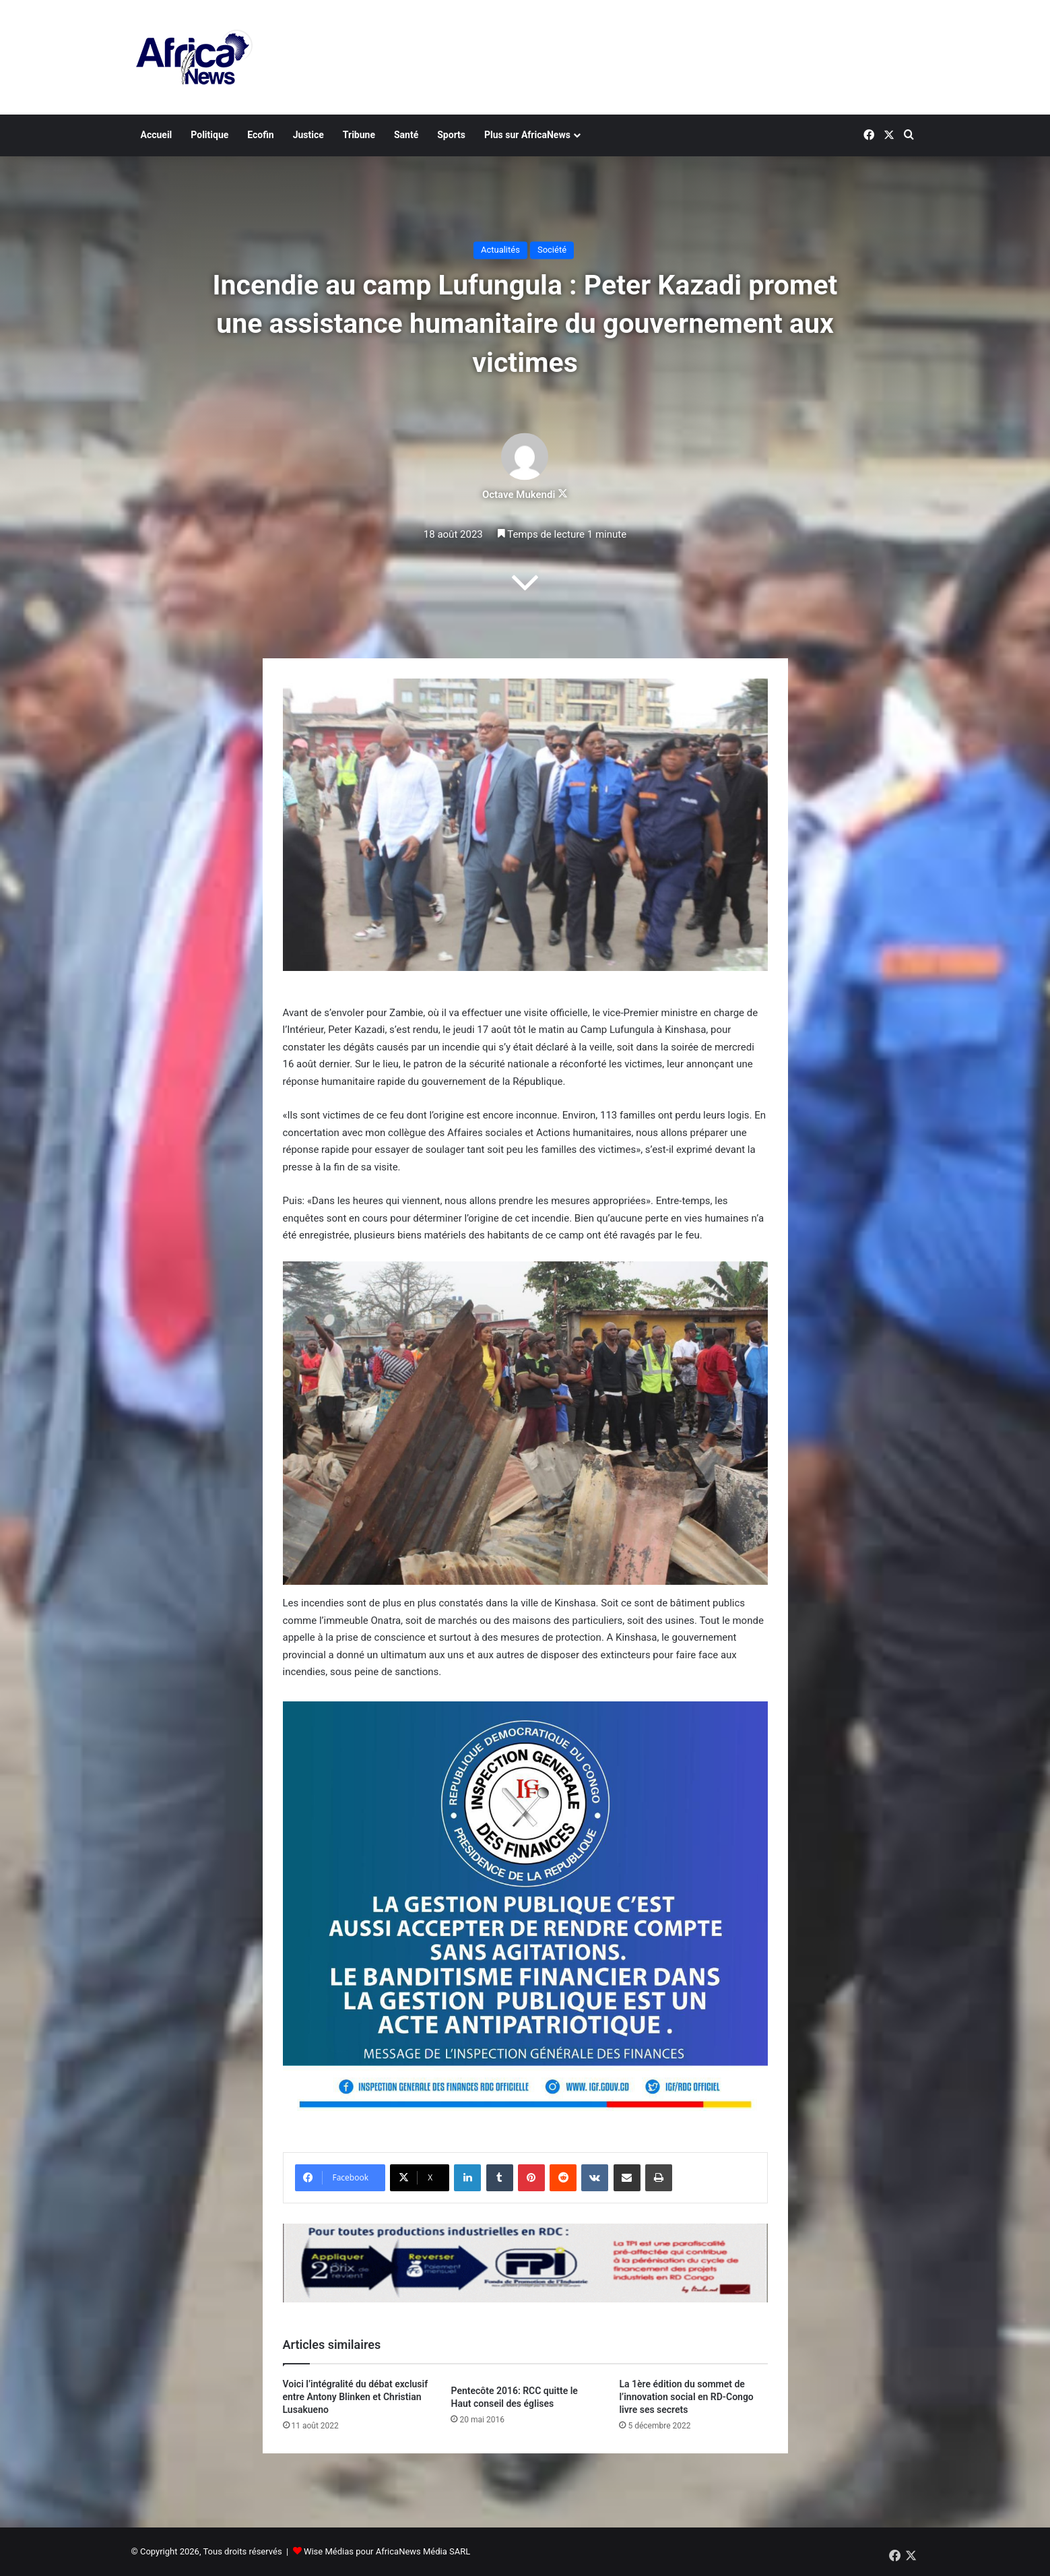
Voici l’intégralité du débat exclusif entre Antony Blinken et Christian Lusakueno (355, 2397)
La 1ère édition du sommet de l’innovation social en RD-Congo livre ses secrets (686, 2397)
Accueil (156, 134)
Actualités (500, 250)
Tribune (359, 134)
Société (551, 250)
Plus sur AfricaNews (527, 134)
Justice (308, 134)
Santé (406, 134)
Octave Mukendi (518, 495)
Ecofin (260, 134)
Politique (209, 134)
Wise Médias (329, 2551)
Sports (451, 134)
